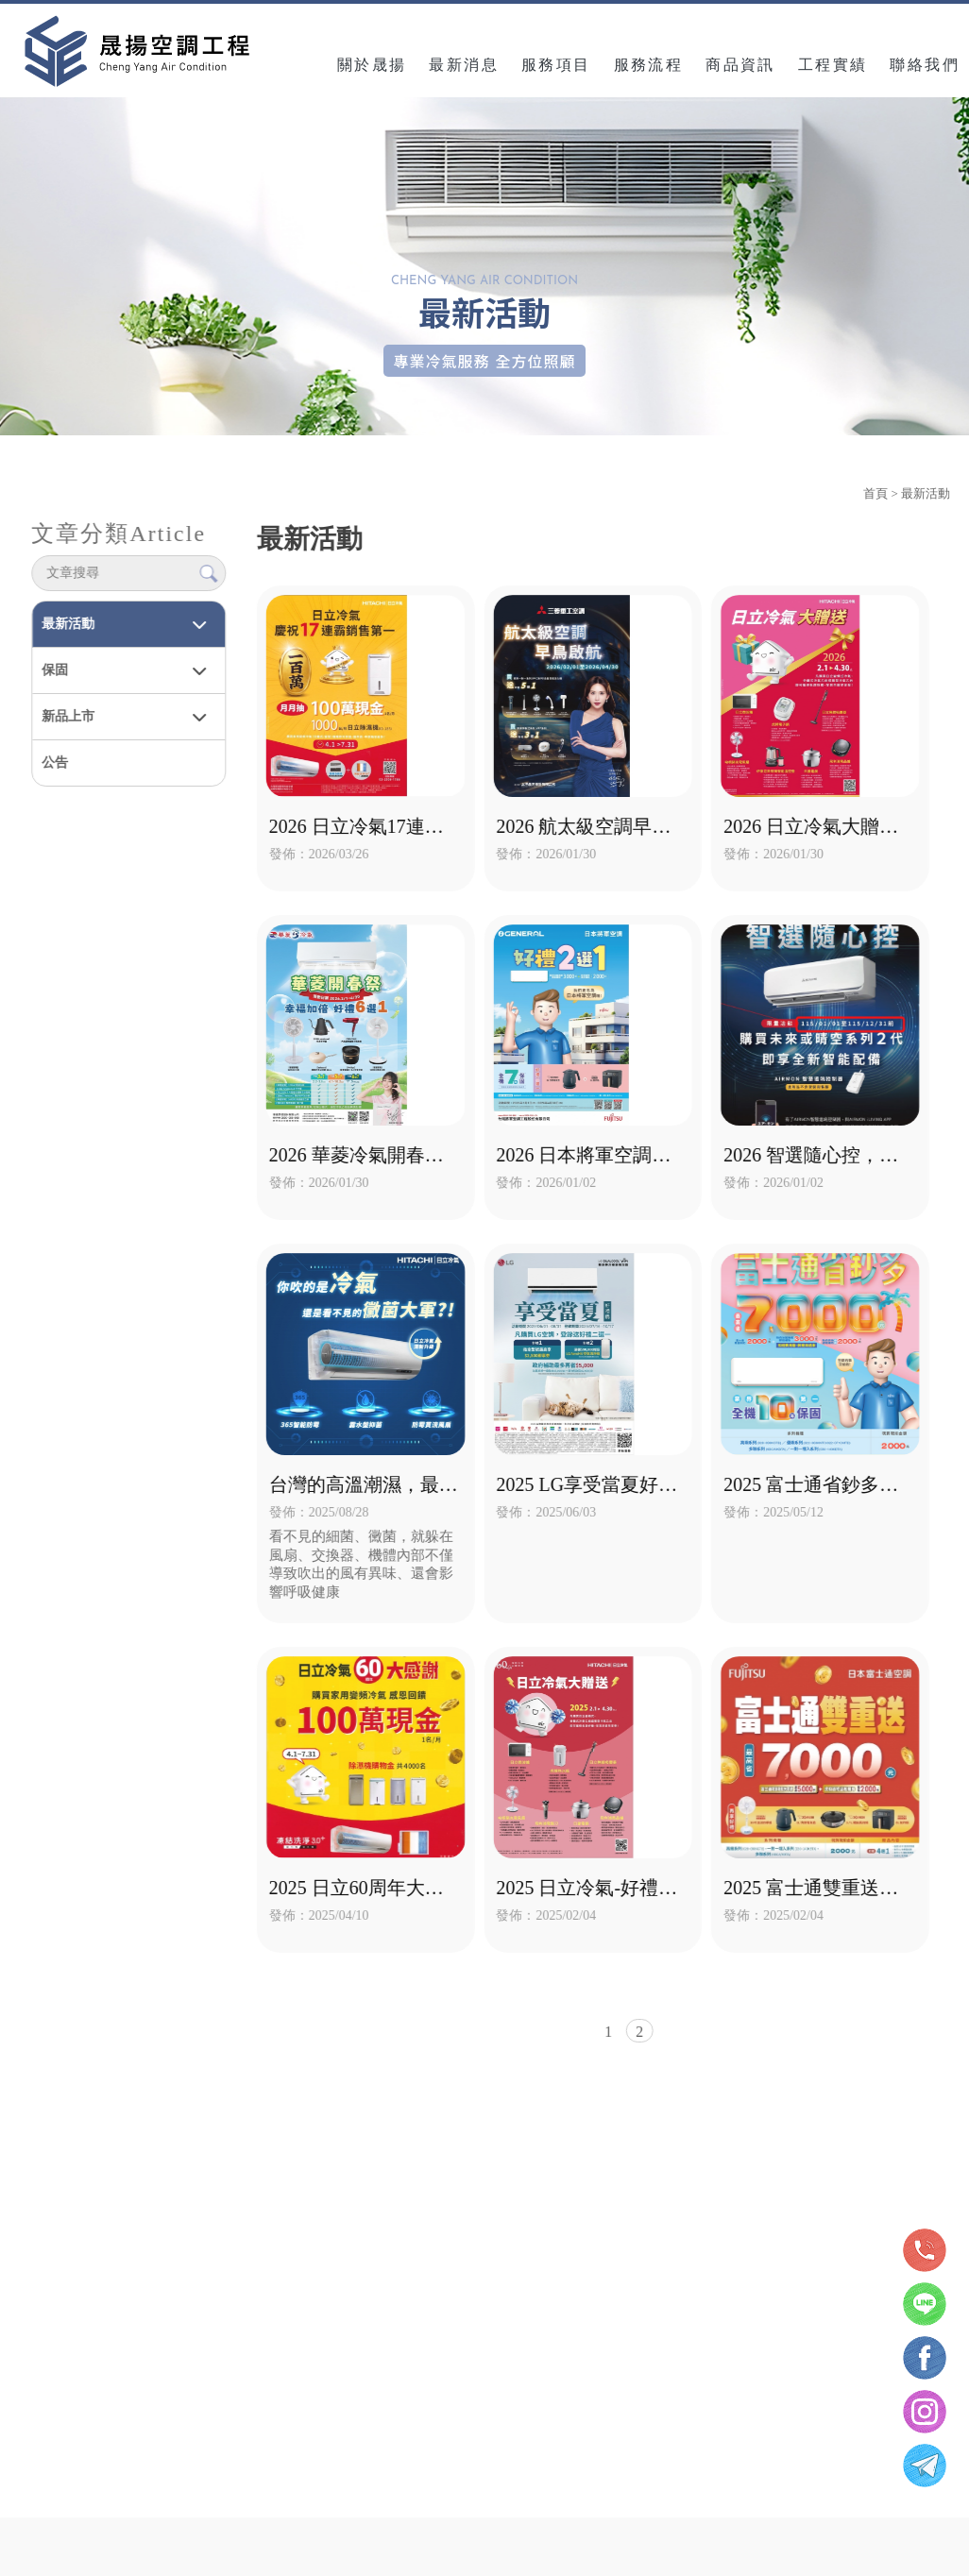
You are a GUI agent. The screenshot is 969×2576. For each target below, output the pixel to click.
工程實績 (833, 61)
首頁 (875, 490)
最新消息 (464, 61)
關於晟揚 (372, 61)
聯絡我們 (925, 61)
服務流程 (649, 61)
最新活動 (67, 620)
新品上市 (67, 712)
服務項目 (556, 61)
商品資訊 (740, 61)
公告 (54, 759)
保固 (54, 666)
